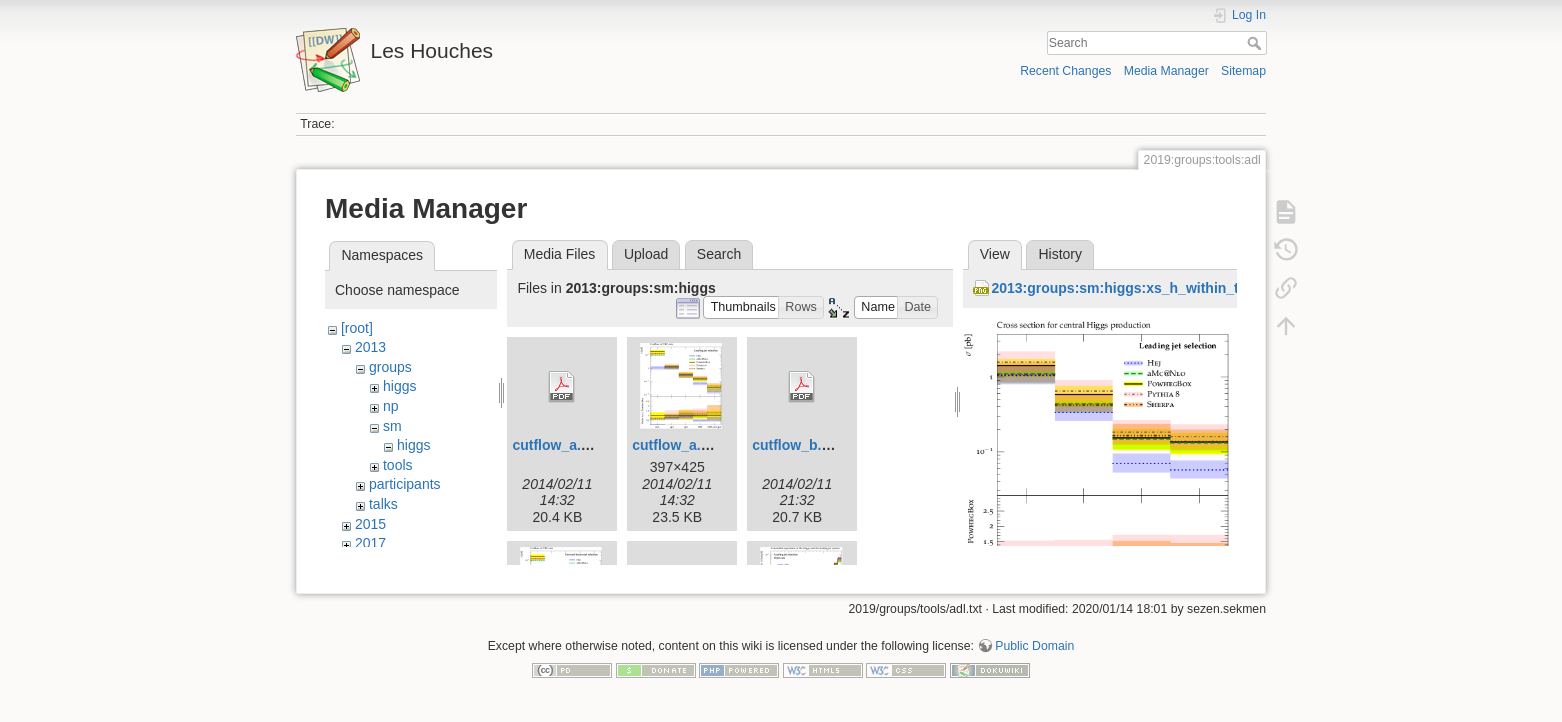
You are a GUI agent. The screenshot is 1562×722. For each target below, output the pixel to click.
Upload (646, 254)
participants (405, 484)
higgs (399, 386)
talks (383, 504)
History (1060, 254)
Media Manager (1166, 71)
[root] (357, 328)
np (391, 406)
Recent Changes (1065, 71)
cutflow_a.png (679, 445)
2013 (370, 347)
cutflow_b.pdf (797, 445)
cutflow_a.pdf (557, 445)
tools (398, 465)
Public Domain (1034, 656)
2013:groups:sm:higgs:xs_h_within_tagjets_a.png (1157, 288)
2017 (370, 543)
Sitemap (1243, 71)
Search (1256, 43)
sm (392, 426)
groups (390, 367)
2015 (370, 524)
